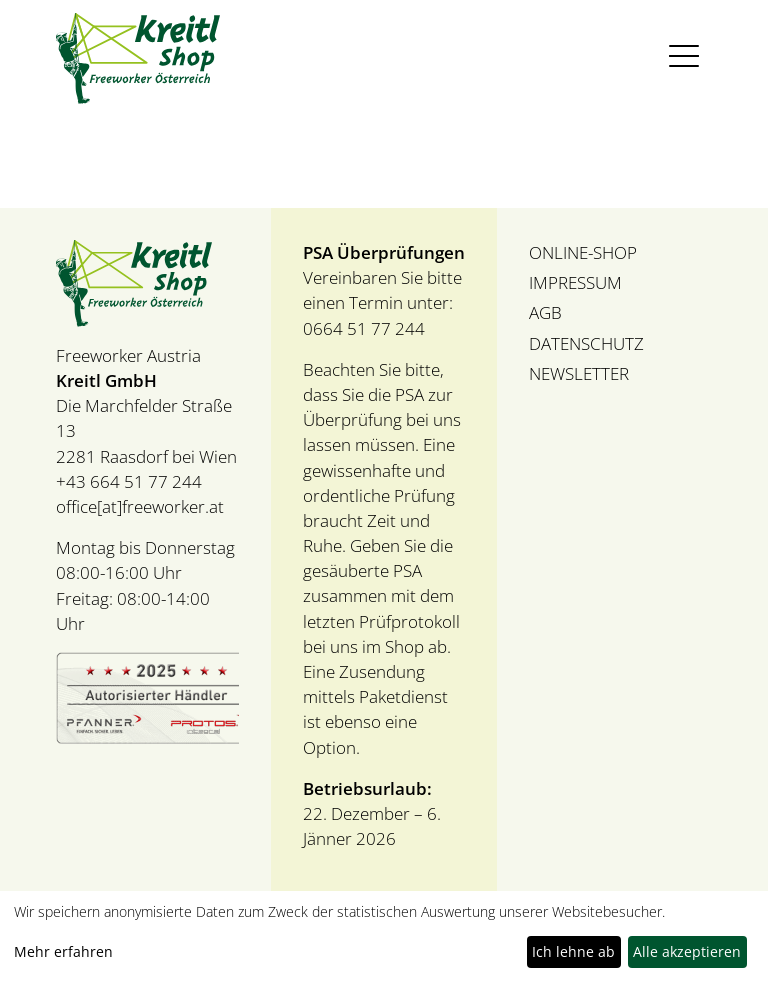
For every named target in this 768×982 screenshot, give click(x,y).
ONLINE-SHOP (583, 252)
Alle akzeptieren (687, 951)
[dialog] (384, 936)
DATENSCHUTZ (586, 343)
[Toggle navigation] (684, 56)
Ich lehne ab (573, 951)
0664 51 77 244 (364, 328)
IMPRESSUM (575, 282)
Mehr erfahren (63, 951)
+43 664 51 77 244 (129, 481)
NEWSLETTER (579, 373)
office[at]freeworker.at (140, 506)
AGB (545, 312)
